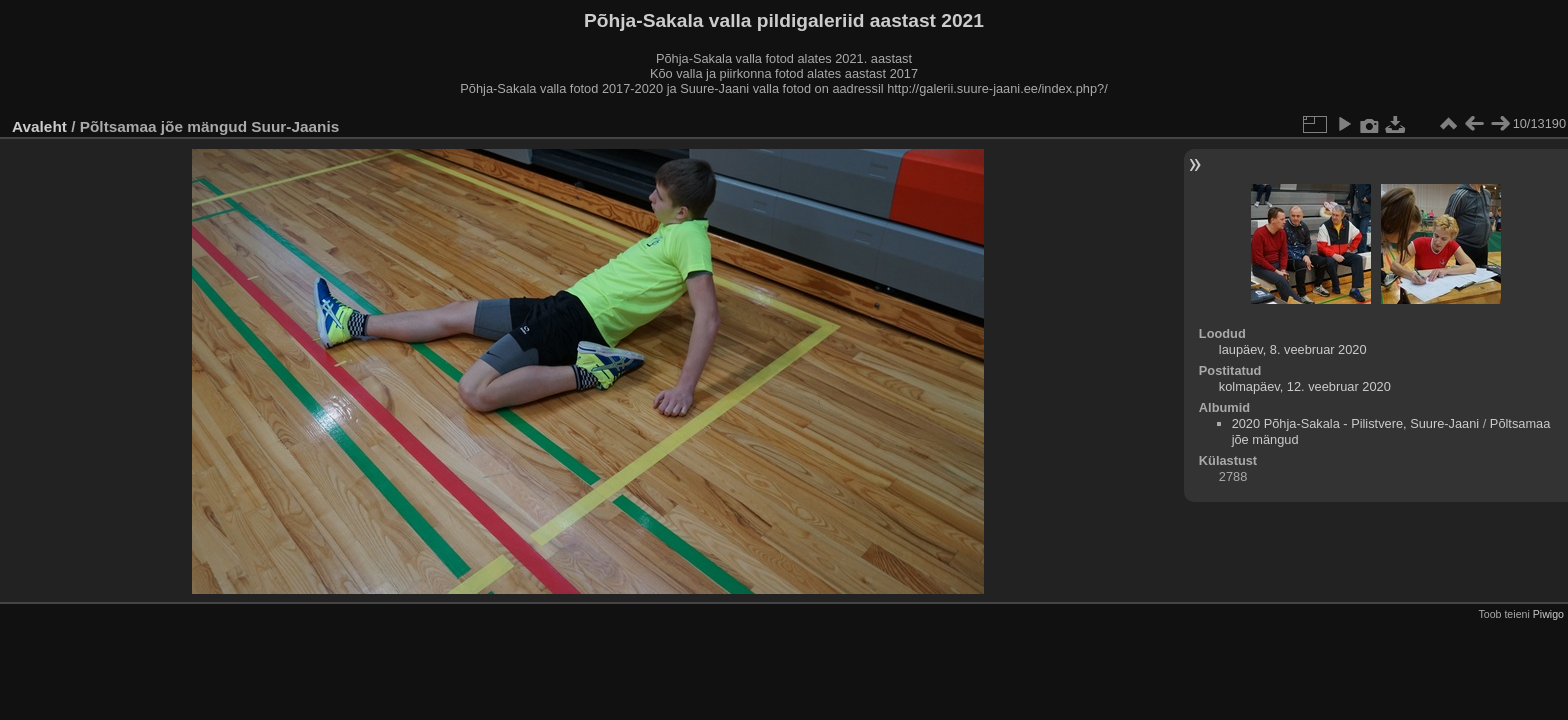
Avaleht (39, 126)
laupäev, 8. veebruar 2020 (1293, 349)
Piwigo (1548, 614)
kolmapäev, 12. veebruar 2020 (1305, 386)
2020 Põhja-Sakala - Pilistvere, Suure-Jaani (1356, 423)
